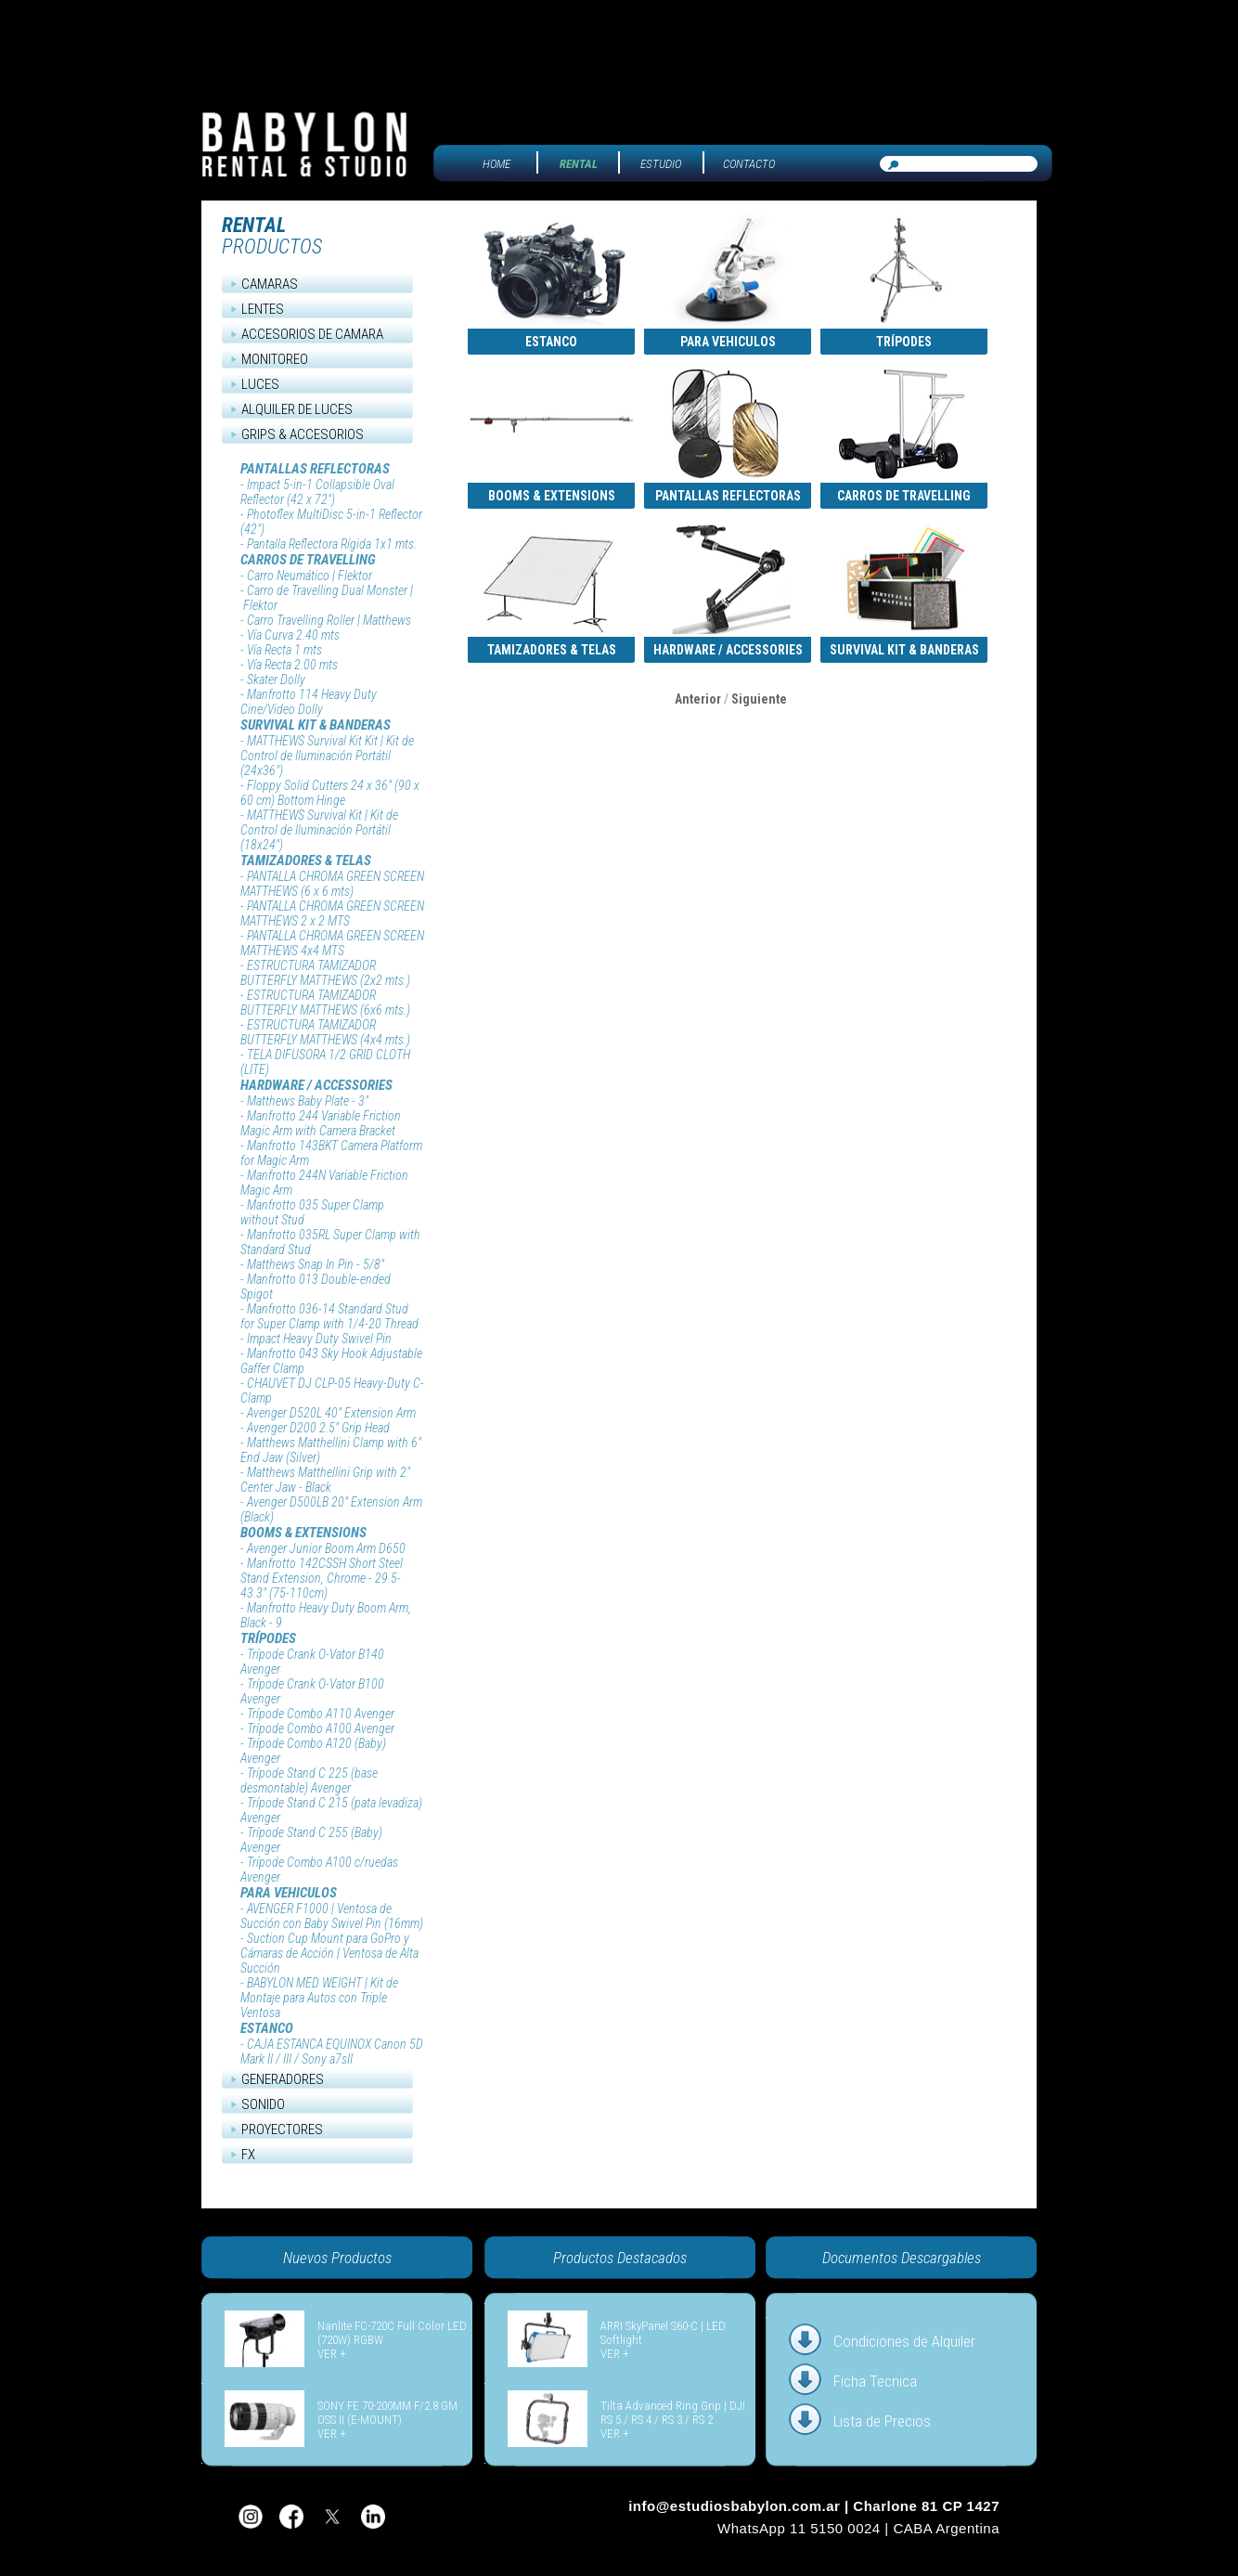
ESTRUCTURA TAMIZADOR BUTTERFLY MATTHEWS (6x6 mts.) (325, 1002)
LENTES (262, 309)
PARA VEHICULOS (288, 1892)
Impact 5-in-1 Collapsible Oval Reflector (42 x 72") (317, 492)
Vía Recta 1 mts (284, 649)
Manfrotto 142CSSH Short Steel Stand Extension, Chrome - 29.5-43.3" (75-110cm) (321, 1578)
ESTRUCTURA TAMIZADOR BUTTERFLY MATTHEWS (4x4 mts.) (325, 1032)
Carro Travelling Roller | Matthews (329, 620)
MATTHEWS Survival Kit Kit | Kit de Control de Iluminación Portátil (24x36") (327, 755)
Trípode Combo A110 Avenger (320, 1713)
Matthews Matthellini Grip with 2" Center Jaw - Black (325, 1480)
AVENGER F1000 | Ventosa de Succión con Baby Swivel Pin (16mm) (331, 1916)
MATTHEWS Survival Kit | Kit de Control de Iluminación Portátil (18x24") (319, 830)
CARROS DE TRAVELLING (308, 559)
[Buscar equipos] (959, 164)
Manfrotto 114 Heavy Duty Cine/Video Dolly (308, 702)
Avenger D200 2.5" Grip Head (318, 1427)
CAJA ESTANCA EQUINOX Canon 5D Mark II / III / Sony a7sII (331, 2051)
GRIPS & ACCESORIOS (302, 434)
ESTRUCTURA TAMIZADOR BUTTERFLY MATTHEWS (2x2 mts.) (325, 973)
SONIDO (263, 2104)
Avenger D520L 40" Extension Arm (331, 1412)
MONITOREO (274, 359)
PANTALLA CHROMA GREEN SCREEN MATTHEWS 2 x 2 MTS (332, 913)
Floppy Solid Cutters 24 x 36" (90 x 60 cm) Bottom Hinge (329, 793)
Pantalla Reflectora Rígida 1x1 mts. (332, 544)
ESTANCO (266, 2028)
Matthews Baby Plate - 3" (307, 1101)
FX (248, 2154)
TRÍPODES (268, 1638)
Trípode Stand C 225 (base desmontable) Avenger (309, 1780)
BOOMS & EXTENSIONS (303, 1532)
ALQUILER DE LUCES (297, 409)
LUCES (260, 384)
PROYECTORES (282, 2129)
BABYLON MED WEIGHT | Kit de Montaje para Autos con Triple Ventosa (319, 1997)
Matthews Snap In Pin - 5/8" (315, 1264)
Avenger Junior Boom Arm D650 (326, 1548)
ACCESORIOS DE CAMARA (312, 334)
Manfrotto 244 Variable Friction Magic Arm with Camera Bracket (320, 1123)
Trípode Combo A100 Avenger (320, 1728)
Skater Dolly (276, 679)
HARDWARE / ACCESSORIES (316, 1085)
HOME (496, 164)
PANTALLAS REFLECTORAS (315, 468)
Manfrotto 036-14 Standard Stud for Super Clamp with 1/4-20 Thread (329, 1316)
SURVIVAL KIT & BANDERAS (315, 725)
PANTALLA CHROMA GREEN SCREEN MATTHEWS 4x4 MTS (332, 943)
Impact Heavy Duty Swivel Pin (319, 1338)
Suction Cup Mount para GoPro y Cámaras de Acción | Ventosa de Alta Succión (329, 1953)
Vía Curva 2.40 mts (293, 635)
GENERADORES (282, 2079)
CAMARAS (269, 284)
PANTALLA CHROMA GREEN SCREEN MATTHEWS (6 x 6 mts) (332, 884)
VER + (331, 2354)
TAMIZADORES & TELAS (305, 860)
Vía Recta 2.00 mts (292, 664)
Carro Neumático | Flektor (309, 575)
